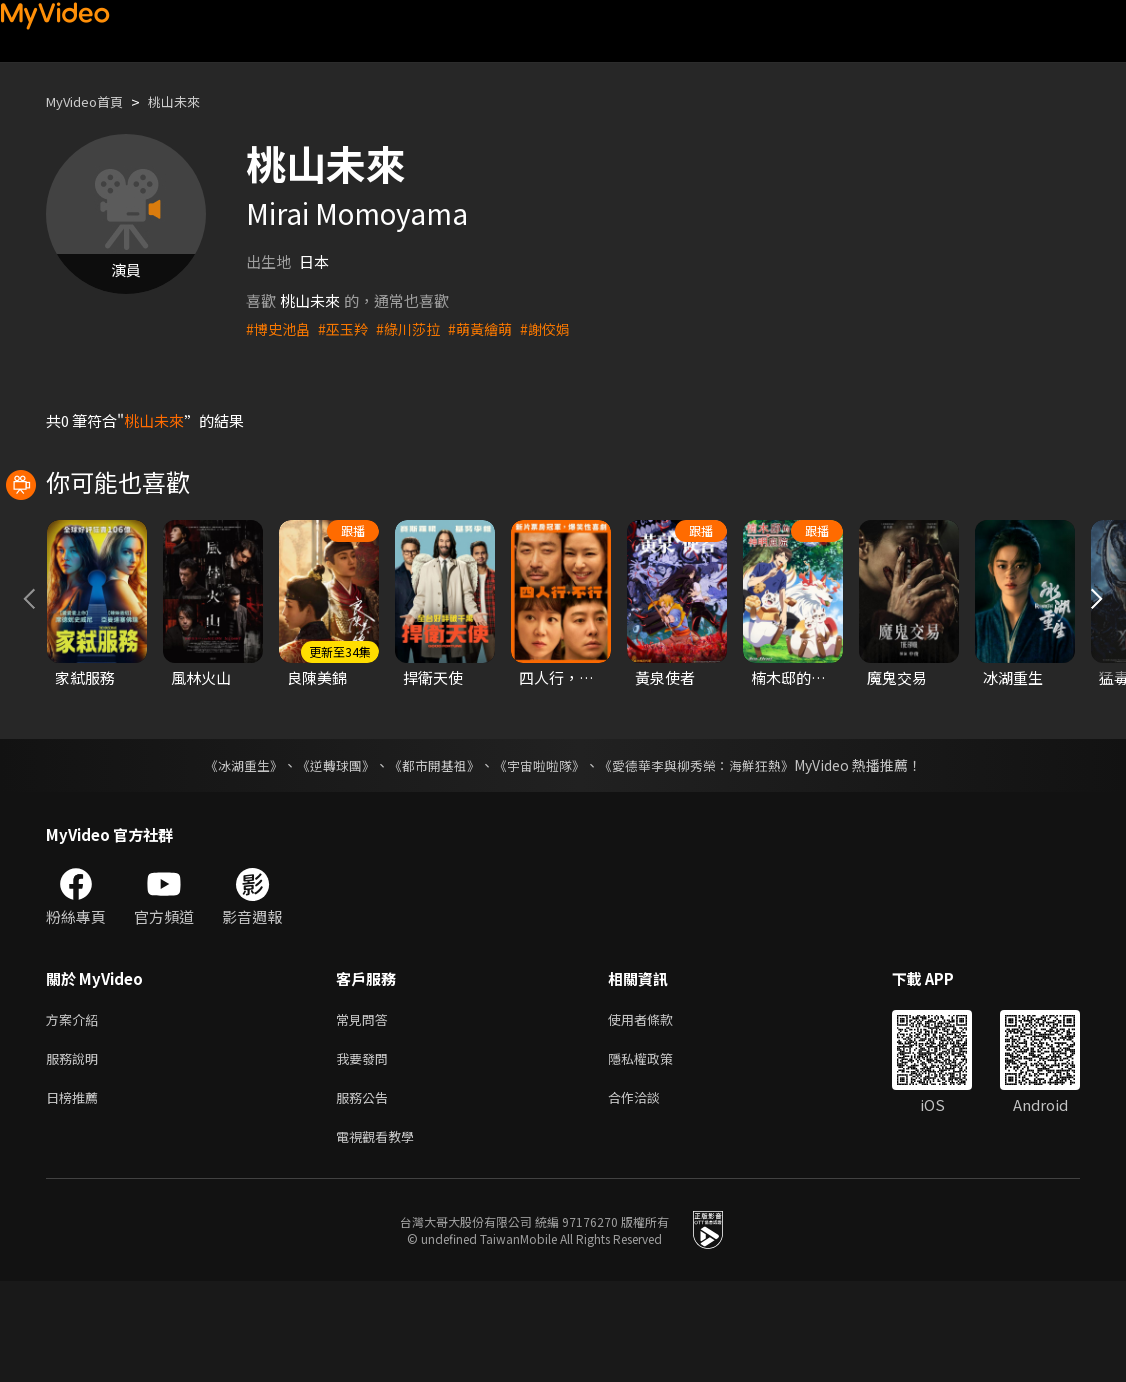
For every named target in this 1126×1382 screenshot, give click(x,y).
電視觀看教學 (381, 1235)
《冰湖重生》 (226, 854)
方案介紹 (76, 1109)
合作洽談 (650, 1193)
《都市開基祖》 (429, 854)
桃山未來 (192, 101)
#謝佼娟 (561, 328)
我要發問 (366, 1151)
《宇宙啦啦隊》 (541, 854)
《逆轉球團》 (324, 854)
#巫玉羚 (348, 328)
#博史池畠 (280, 328)
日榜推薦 (76, 1193)
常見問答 (366, 1109)
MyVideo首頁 (91, 101)
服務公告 (366, 1193)
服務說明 (76, 1151)
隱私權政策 (657, 1151)
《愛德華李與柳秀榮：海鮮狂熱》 (709, 854)
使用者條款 (657, 1109)
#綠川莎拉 (417, 328)
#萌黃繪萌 (493, 328)
